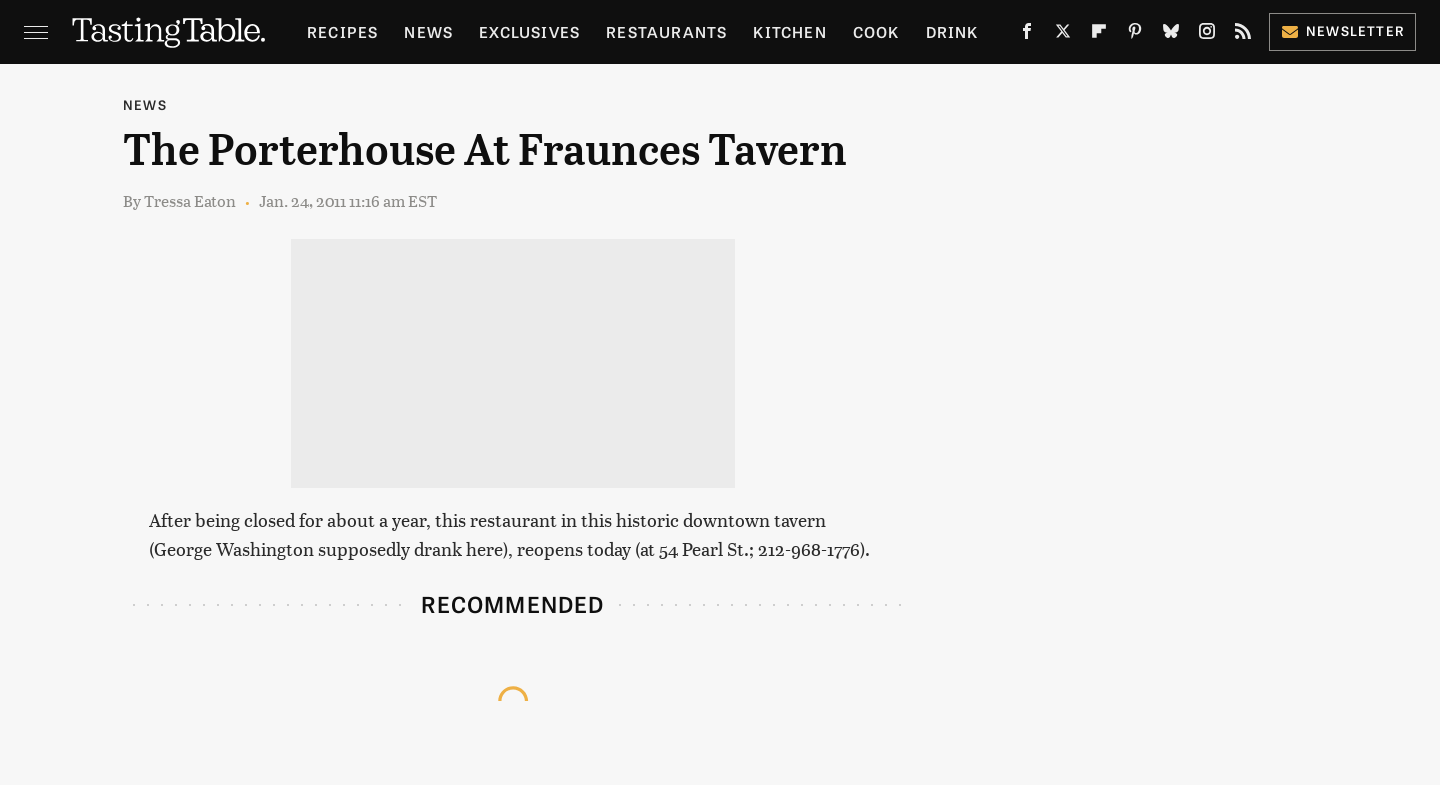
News (428, 31)
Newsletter (1342, 30)
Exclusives (529, 31)
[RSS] (1243, 35)
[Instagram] (1207, 35)
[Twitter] (1063, 35)
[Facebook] (1027, 35)
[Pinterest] (1135, 35)
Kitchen (789, 31)
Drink (952, 31)
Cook (876, 31)
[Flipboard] (1099, 35)
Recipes (342, 31)
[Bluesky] (1171, 35)
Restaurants (666, 31)
